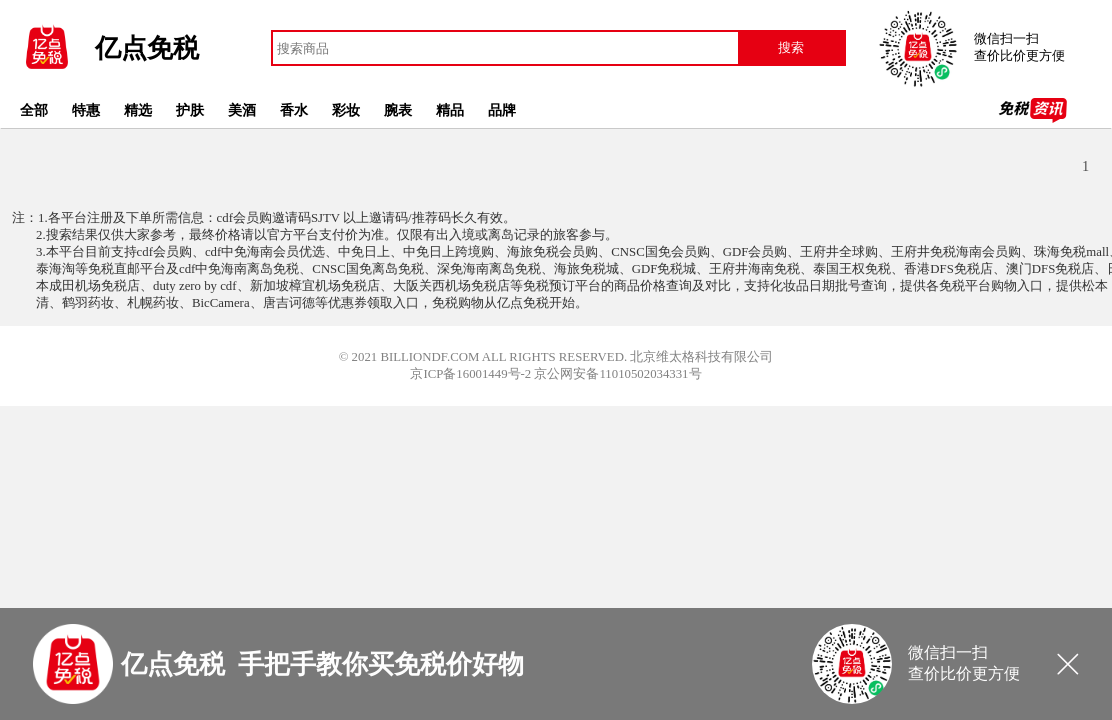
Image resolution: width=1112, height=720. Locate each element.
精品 (450, 110)
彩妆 (346, 110)
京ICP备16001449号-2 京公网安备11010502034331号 (555, 374)
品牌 (502, 110)
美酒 (242, 110)
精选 (138, 110)
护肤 (190, 110)
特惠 (86, 110)
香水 (294, 110)
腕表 (398, 110)
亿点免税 (147, 48)
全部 (34, 110)
